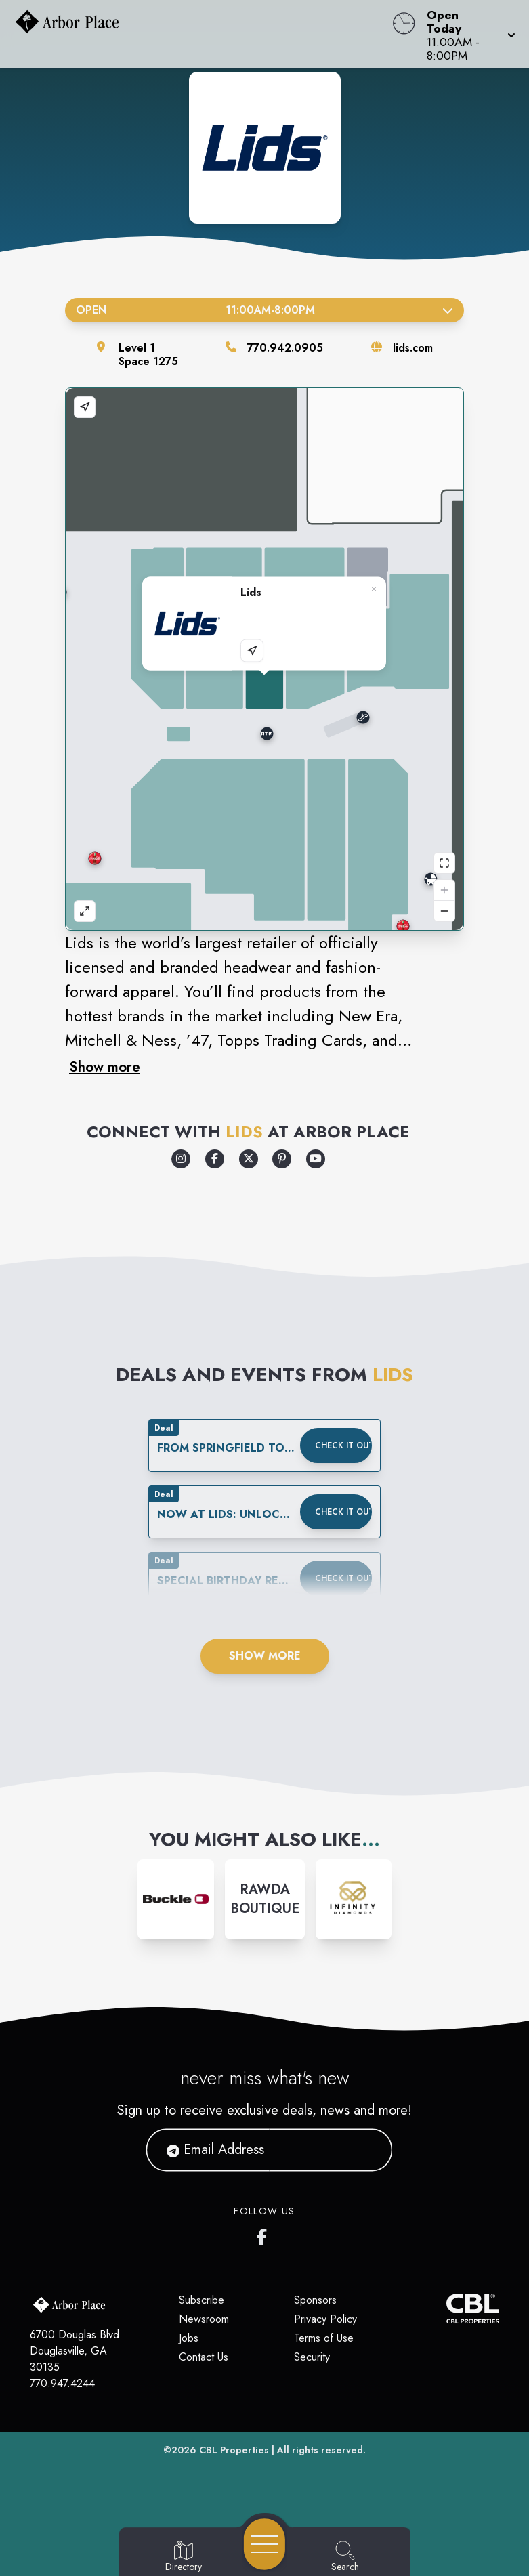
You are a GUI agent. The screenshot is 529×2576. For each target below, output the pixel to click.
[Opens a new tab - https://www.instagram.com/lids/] (180, 1159)
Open (264, 310)
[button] (467, 33)
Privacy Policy (325, 2319)
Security (312, 2357)
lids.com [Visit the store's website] (413, 348)
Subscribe (201, 2300)
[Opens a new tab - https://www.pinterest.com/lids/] (281, 1159)
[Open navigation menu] (264, 2544)
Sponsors (315, 2300)
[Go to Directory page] (183, 2557)
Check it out (343, 1445)
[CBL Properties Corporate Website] (446, 2308)
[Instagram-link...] (175, 1899)
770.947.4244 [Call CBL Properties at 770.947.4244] (62, 2383)
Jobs (188, 2338)
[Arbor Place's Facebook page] (265, 2234)
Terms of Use (324, 2338)
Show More (265, 1656)
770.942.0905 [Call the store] (285, 348)
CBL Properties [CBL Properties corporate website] (234, 2450)
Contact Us (203, 2357)
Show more (104, 1067)
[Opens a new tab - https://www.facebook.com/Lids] (214, 1159)
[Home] (201, 33)
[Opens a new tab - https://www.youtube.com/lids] (315, 1159)
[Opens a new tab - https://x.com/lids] (248, 1159)
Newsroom (204, 2319)
